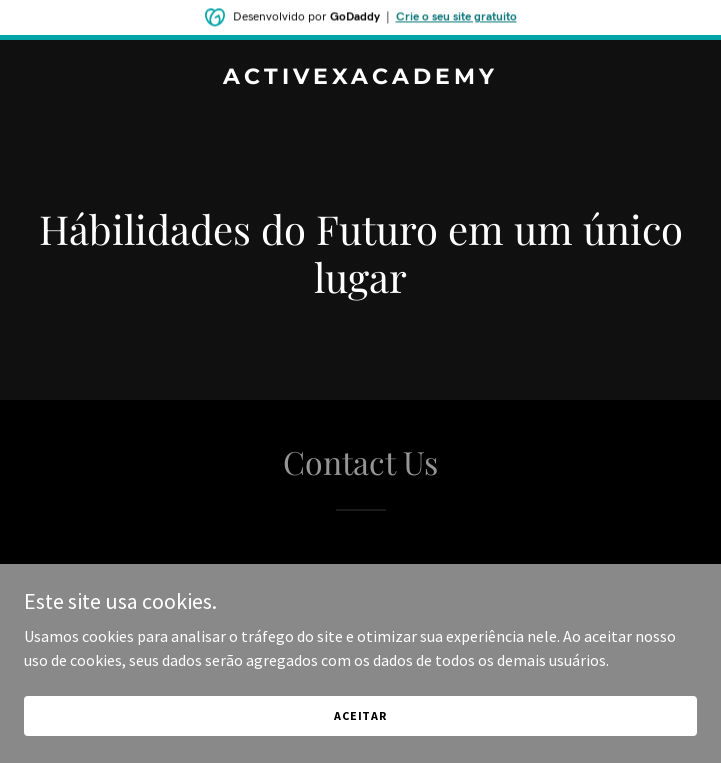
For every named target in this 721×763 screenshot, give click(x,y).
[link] (360, 78)
